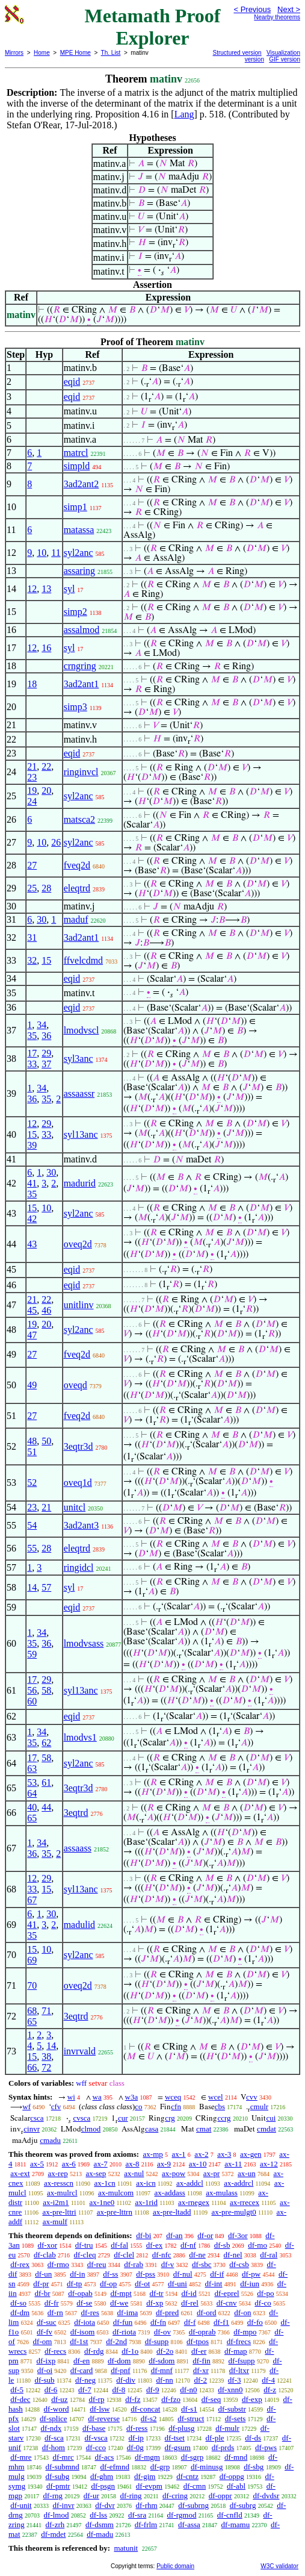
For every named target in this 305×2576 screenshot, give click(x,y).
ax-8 (132, 2163)
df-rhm (147, 2505)
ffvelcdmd (83, 960)
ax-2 (201, 2154)
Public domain (175, 2566)
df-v (167, 2264)
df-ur (91, 2495)
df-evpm (149, 2485)
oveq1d (78, 1482)
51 (32, 1452)
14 (32, 1587)
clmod (91, 2128)
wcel (215, 2096)
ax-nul (134, 2173)
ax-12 (269, 2163)
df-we (119, 2302)
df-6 (51, 2389)
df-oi (44, 2370)
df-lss (98, 2514)
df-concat (145, 2408)
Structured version (237, 52)
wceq (173, 2096)
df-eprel (226, 2293)
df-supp (157, 2341)
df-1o (130, 2351)
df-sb (222, 2245)
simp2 (75, 612)
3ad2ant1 (81, 684)
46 (46, 1310)
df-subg (57, 2476)
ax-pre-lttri (59, 2211)
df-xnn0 (230, 2389)
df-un (43, 2273)
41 (32, 1183)
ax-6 (69, 2163)
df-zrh (54, 2524)
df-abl (236, 2485)
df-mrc (62, 2457)
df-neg (85, 2379)
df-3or (238, 2235)
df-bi (143, 2235)
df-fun (123, 2322)
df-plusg (181, 2428)
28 (46, 888)
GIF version (284, 59)
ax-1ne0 (101, 2202)
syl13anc (81, 1134)
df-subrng (193, 2505)
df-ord (207, 2312)
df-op (108, 2283)
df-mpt (120, 2293)
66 (32, 2067)
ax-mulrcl (62, 2192)
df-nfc (161, 2254)
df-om (42, 2341)
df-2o (164, 2351)
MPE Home (75, 52)
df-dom (119, 2360)
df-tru (84, 2245)
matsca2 (79, 819)
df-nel (233, 2254)
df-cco (96, 2447)
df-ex (154, 2245)
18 (32, 684)
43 (32, 1244)
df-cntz (187, 2476)
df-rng (53, 2495)
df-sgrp (192, 2457)
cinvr (31, 2128)
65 (32, 1818)
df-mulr (227, 2428)
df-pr (41, 2283)
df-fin (202, 2360)
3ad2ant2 (81, 484)
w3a (131, 2096)
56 (32, 1690)
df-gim (144, 2476)
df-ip (136, 2437)
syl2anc (78, 552)
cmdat (266, 2128)
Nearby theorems (277, 17)
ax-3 (224, 2154)
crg (169, 2117)
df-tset (175, 2437)
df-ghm (101, 2476)
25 (32, 888)
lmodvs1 (80, 1737)
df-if (217, 2273)
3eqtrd (76, 1812)
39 (32, 1145)
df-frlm (146, 2524)
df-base (93, 2428)
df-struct (190, 2418)
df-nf (188, 2245)
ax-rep (57, 2173)
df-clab (45, 2254)
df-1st (79, 2341)
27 (32, 865)
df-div (125, 2379)
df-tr (157, 2293)
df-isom (82, 2331)
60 (32, 1701)
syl (69, 589)
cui (271, 2117)
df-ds (253, 2437)
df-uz (59, 2399)
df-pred (167, 2312)
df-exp (252, 2399)
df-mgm (147, 2457)
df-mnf (162, 2370)
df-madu (100, 2534)
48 (32, 1441)
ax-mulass (222, 2192)
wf (26, 2106)
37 (46, 1064)
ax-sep (95, 2173)
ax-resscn (58, 2183)
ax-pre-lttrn (114, 2211)
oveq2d (78, 1244)
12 (32, 589)
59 (32, 1654)
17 (32, 1053)
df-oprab (202, 2331)
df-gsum (178, 2447)
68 (32, 2011)
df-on (242, 2312)
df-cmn (194, 2485)
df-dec (20, 2399)
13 (46, 589)
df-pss (145, 2273)
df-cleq (85, 2254)
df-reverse (104, 2418)
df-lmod (56, 2514)
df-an (174, 2235)
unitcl (74, 1507)
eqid (72, 381)
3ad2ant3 (81, 1525)
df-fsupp (242, 2360)
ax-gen (250, 2154)
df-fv (44, 2331)
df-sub (44, 2379)
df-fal (119, 2245)
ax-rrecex (244, 2202)
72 (46, 2067)
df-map (235, 2351)
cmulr (259, 2106)
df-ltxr (239, 2370)
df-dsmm (99, 2524)
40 (32, 1807)
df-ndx (51, 2428)
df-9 (152, 2389)
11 (55, 552)
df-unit (20, 2505)
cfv (56, 2106)
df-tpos (197, 2341)
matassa (79, 530)
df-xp (154, 2302)
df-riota (124, 2331)
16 (46, 648)
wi (71, 2096)
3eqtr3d (78, 1446)
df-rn (55, 2312)
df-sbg (253, 2466)
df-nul (183, 2273)
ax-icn (145, 2183)
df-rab (133, 2264)
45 (32, 1310)
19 (32, 790)
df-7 (84, 2389)
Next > (288, 9)
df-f (190, 2322)
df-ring (131, 2495)
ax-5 (37, 2163)
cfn (176, 2106)
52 (32, 1482)
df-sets (235, 2418)
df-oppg (232, 2476)
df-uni (177, 2283)
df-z (269, 2389)
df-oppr (220, 2495)
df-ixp (45, 2360)
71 (46, 2011)
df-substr (232, 2408)
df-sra (137, 2514)
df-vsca (96, 2437)
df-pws (266, 2447)
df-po (265, 2293)
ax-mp (153, 2154)
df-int (214, 2283)
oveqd (75, 1385)
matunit (126, 2548)
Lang (184, 114)
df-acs (104, 2457)
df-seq (211, 2399)
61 (46, 1782)
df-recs (55, 2351)
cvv (251, 2096)
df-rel (190, 2302)
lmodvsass (84, 1643)
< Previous (252, 9)
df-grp (160, 2466)
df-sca (54, 2437)
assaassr (79, 1093)
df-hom (53, 2447)
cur (123, 2117)
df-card (81, 2370)
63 (32, 1769)
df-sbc (202, 2264)
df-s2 (149, 2418)
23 (32, 777)
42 (32, 1219)
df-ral (268, 2254)
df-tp (74, 2283)
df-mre (20, 2457)
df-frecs (239, 2341)
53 (32, 1782)
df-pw (251, 2273)
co (138, 2106)
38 (46, 2056)
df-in (77, 2273)
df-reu (96, 2264)
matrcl (76, 453)
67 (32, 1900)
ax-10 (198, 2163)
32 (32, 960)
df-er (198, 2351)
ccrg (223, 2117)
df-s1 (189, 2408)
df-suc (47, 2322)
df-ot (142, 2283)
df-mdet (53, 2534)
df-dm (19, 2312)
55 (32, 1548)
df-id (188, 2293)
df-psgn (103, 2485)
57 (46, 1587)
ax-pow (173, 2173)
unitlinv (79, 1305)
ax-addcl (189, 2183)
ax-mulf (55, 2221)
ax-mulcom (116, 2192)
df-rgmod (182, 2514)
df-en (81, 2360)
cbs (220, 2106)
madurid (80, 1183)
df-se (84, 2302)
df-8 (119, 2389)
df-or (205, 2235)
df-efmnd (114, 2466)
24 (32, 801)
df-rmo (58, 2264)
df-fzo (170, 2399)
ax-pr (211, 2173)
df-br (42, 2293)
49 (32, 1385)
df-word (56, 2408)
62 (46, 1743)
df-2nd (116, 2341)
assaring (79, 571)
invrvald (80, 2051)
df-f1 (221, 2322)
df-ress (136, 2428)
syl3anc (78, 1058)
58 (46, 1690)
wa (97, 2096)
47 (32, 1335)
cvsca (81, 2117)
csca (36, 2117)
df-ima (127, 2312)
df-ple (215, 2437)
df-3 (234, 2379)
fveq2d (77, 865)
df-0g (135, 2447)
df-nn (164, 2379)
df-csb (239, 2264)
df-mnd (235, 2457)
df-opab (80, 2293)
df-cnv (227, 2302)
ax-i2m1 (56, 2202)
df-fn (158, 2322)
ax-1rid (146, 2202)
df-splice (53, 2418)
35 (32, 1036)
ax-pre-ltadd (172, 2211)
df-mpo (244, 2331)
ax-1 (179, 2154)
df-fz (132, 2399)
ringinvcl (81, 772)
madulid (79, 1925)
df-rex (19, 2264)
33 (32, 1064)
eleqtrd (77, 888)
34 (41, 1025)
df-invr (63, 2505)
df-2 (200, 2379)
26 (56, 842)
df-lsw (99, 2408)
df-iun (249, 2283)
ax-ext (19, 2173)
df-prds (223, 2447)
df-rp (96, 2399)
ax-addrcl (238, 2183)
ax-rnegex (193, 2202)
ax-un (247, 2173)
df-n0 (188, 2389)
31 (32, 937)
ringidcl (79, 1567)
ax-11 (233, 2163)
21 (32, 766)
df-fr (52, 2302)
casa (151, 2128)
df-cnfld (229, 2514)
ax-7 (101, 2163)
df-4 (268, 2379)
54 (32, 1525)
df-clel (124, 2254)
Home (42, 52)
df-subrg (243, 2505)
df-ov (162, 2331)
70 (32, 1985)
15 (46, 960)
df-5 (16, 2389)
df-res (90, 2312)
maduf (76, 919)
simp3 (75, 707)
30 (41, 919)
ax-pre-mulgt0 (233, 2211)
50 (46, 1441)
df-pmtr (58, 2485)
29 (46, 1053)
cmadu (50, 2140)
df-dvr (105, 2505)
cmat (203, 2128)
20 (46, 790)
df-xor (48, 2245)
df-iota (84, 2322)
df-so (18, 2302)
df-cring (175, 2495)
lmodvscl (81, 1030)
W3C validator (279, 2566)
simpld (77, 466)
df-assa (189, 2524)
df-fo (255, 2322)
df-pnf (121, 2370)
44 (46, 1807)
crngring (80, 666)
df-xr (201, 2370)
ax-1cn (104, 2183)
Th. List (111, 52)
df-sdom (161, 2360)
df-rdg (94, 2351)
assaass (77, 1848)
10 (41, 552)
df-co (262, 2302)
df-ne (197, 2254)
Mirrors (14, 52)
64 (32, 1793)
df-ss (110, 2273)
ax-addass (170, 2192)
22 (46, 766)
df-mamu (235, 2524)
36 (46, 1036)
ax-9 (164, 2163)
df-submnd (62, 2466)
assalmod (82, 630)
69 (32, 1960)
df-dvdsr (266, 2495)
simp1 (75, 507)
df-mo (257, 2245)
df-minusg (207, 2466)
